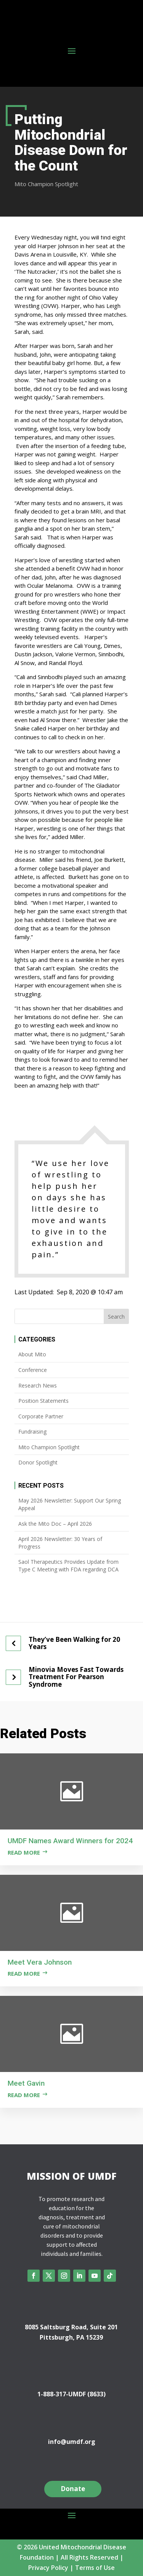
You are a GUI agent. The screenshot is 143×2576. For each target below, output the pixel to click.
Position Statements (43, 1400)
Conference (32, 1369)
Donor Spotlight (38, 1462)
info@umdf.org (71, 2441)
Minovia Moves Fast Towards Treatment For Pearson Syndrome (76, 1677)
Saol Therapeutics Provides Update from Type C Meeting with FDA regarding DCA (68, 1565)
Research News (37, 1385)
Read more (24, 1852)
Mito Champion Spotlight (46, 184)
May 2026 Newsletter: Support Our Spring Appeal (69, 1504)
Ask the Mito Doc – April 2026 (55, 1523)
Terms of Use (95, 2567)
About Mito (32, 1354)
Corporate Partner (40, 1416)
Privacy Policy (48, 2567)
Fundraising (32, 1431)
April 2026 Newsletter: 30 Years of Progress (60, 1542)
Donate (73, 2488)
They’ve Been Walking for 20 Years (74, 1643)
